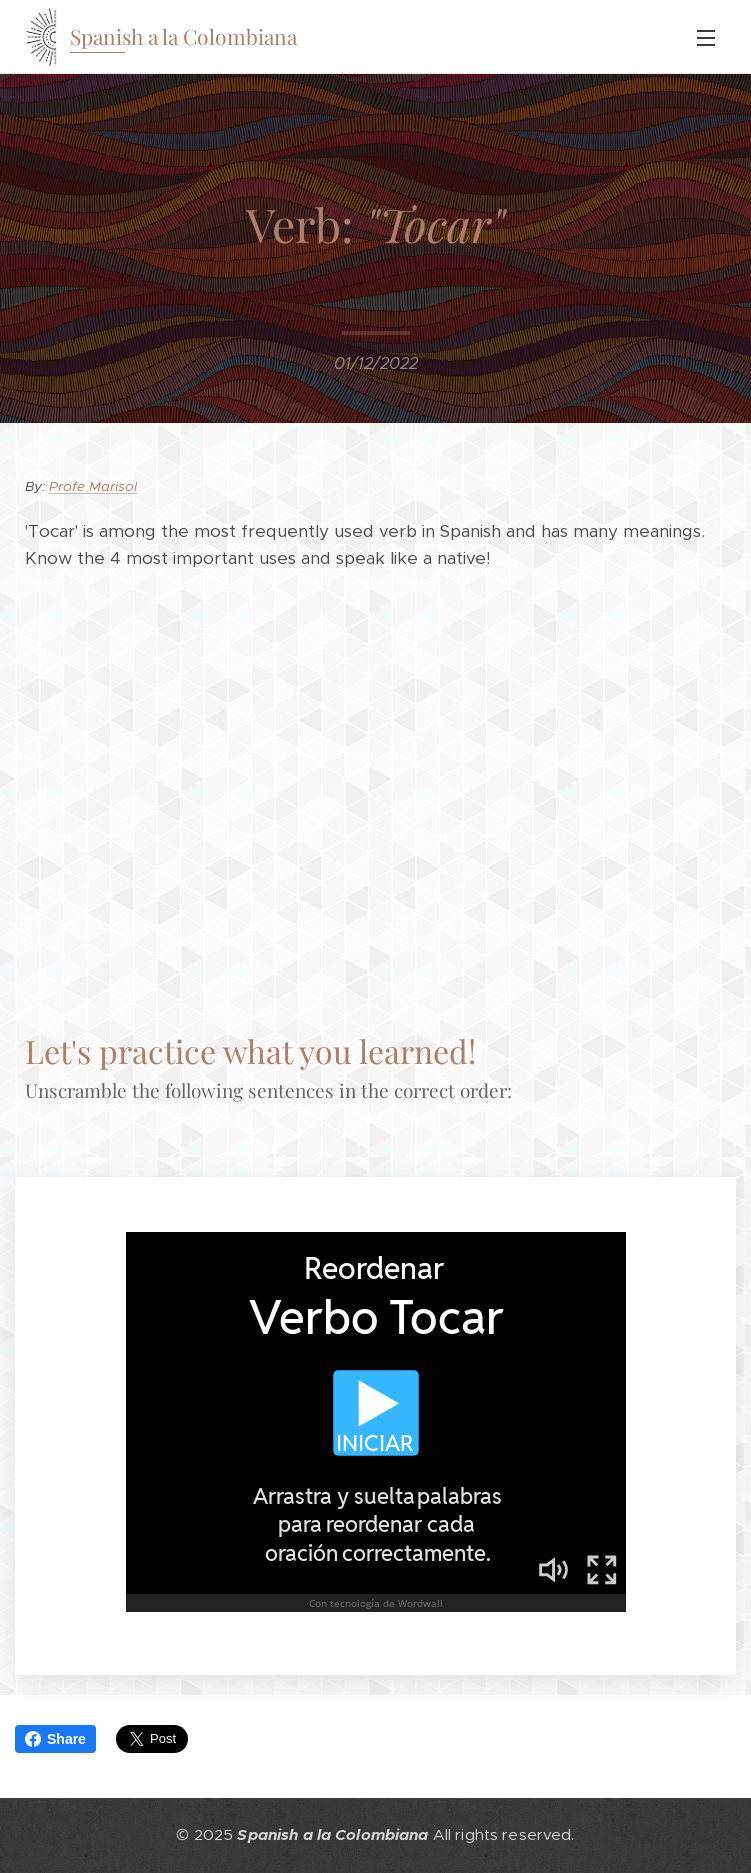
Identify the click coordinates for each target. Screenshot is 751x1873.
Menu (706, 38)
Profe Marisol (93, 486)
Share (55, 1739)
